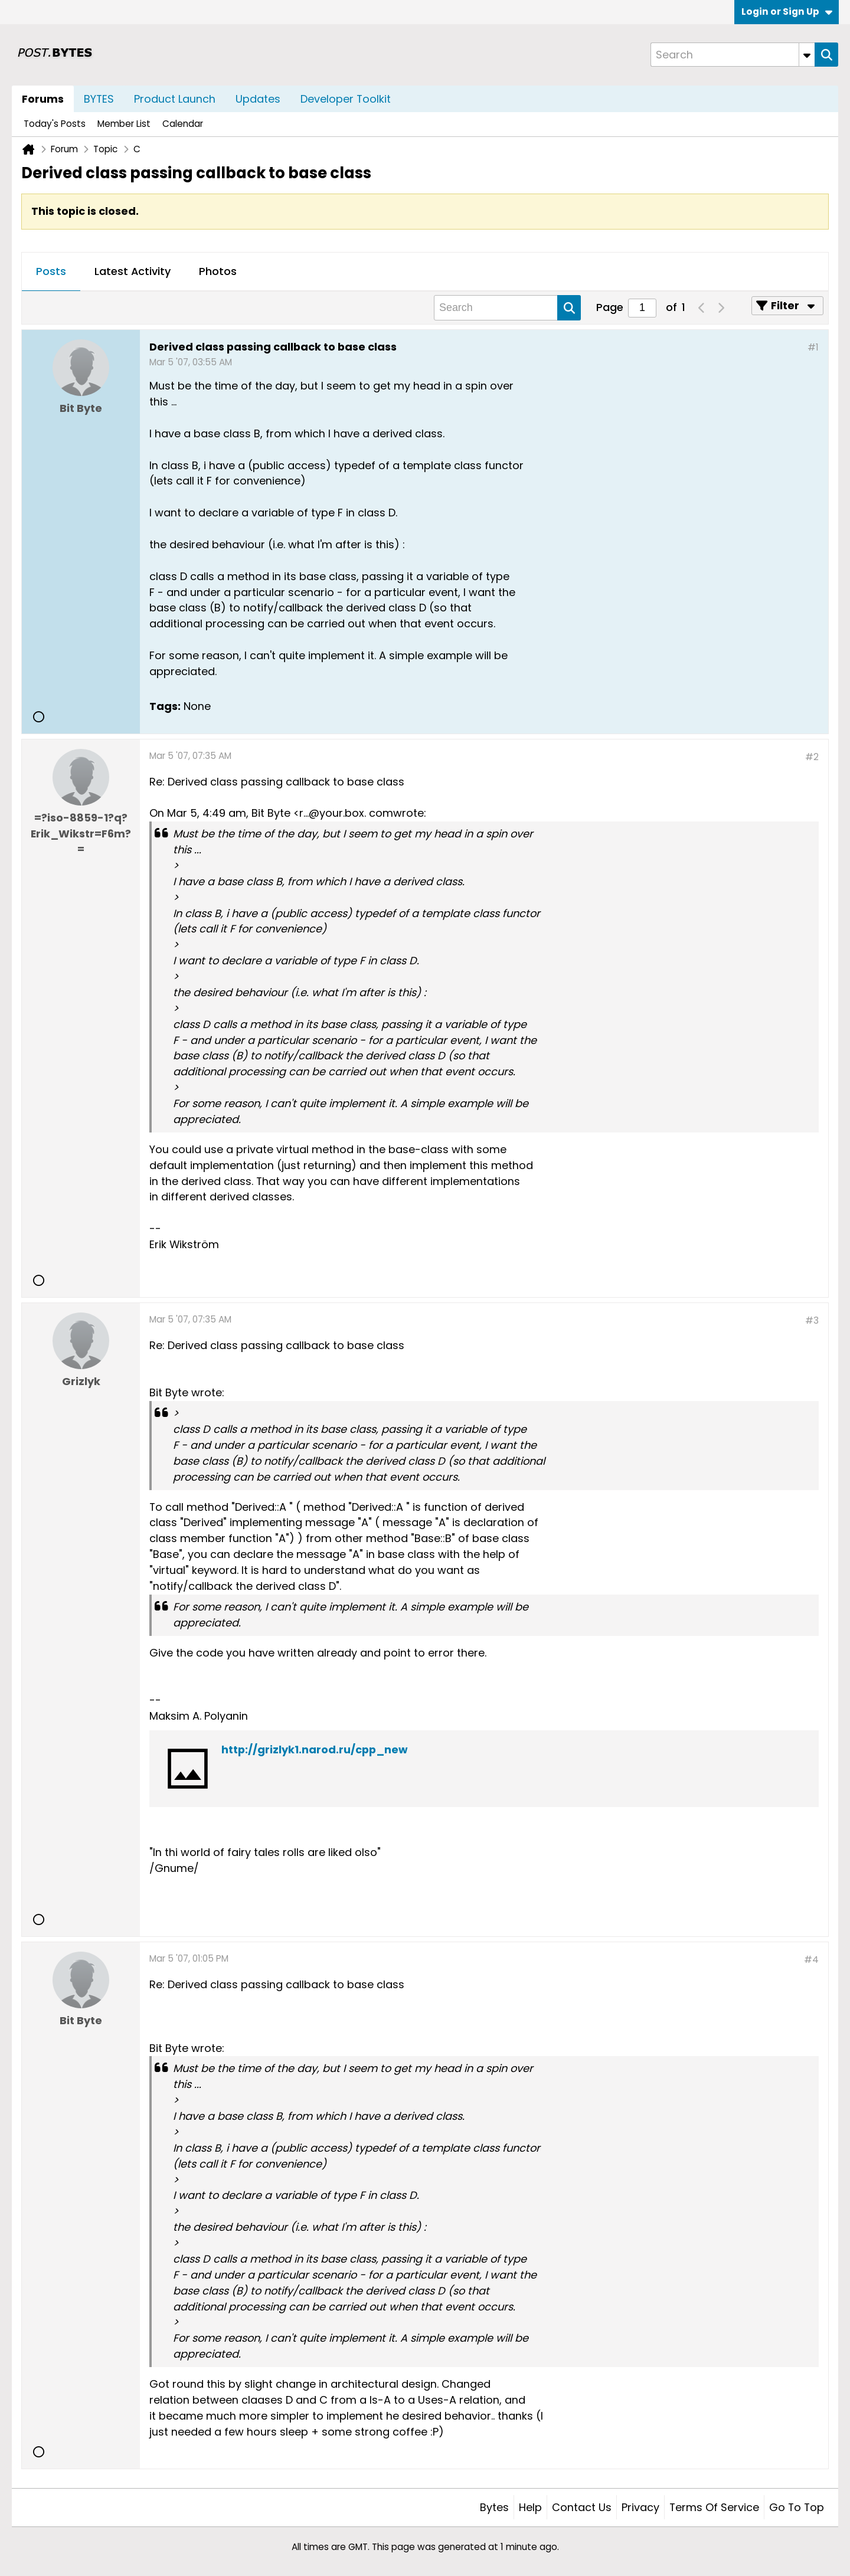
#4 (811, 1959)
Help (530, 2507)
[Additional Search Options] (807, 54)
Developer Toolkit (345, 98)
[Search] (732, 54)
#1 (813, 347)
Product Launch (174, 98)
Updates (258, 98)
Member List (124, 123)
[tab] (51, 272)
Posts (51, 271)
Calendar (182, 123)
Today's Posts (55, 123)
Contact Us (582, 2507)
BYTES (99, 98)
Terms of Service (714, 2507)
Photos (218, 271)
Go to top (796, 2507)
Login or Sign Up (786, 11)
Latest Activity (132, 271)
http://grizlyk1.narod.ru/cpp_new (314, 1749)
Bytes (494, 2507)
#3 (812, 1320)
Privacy (640, 2507)
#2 (812, 757)
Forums (43, 98)
